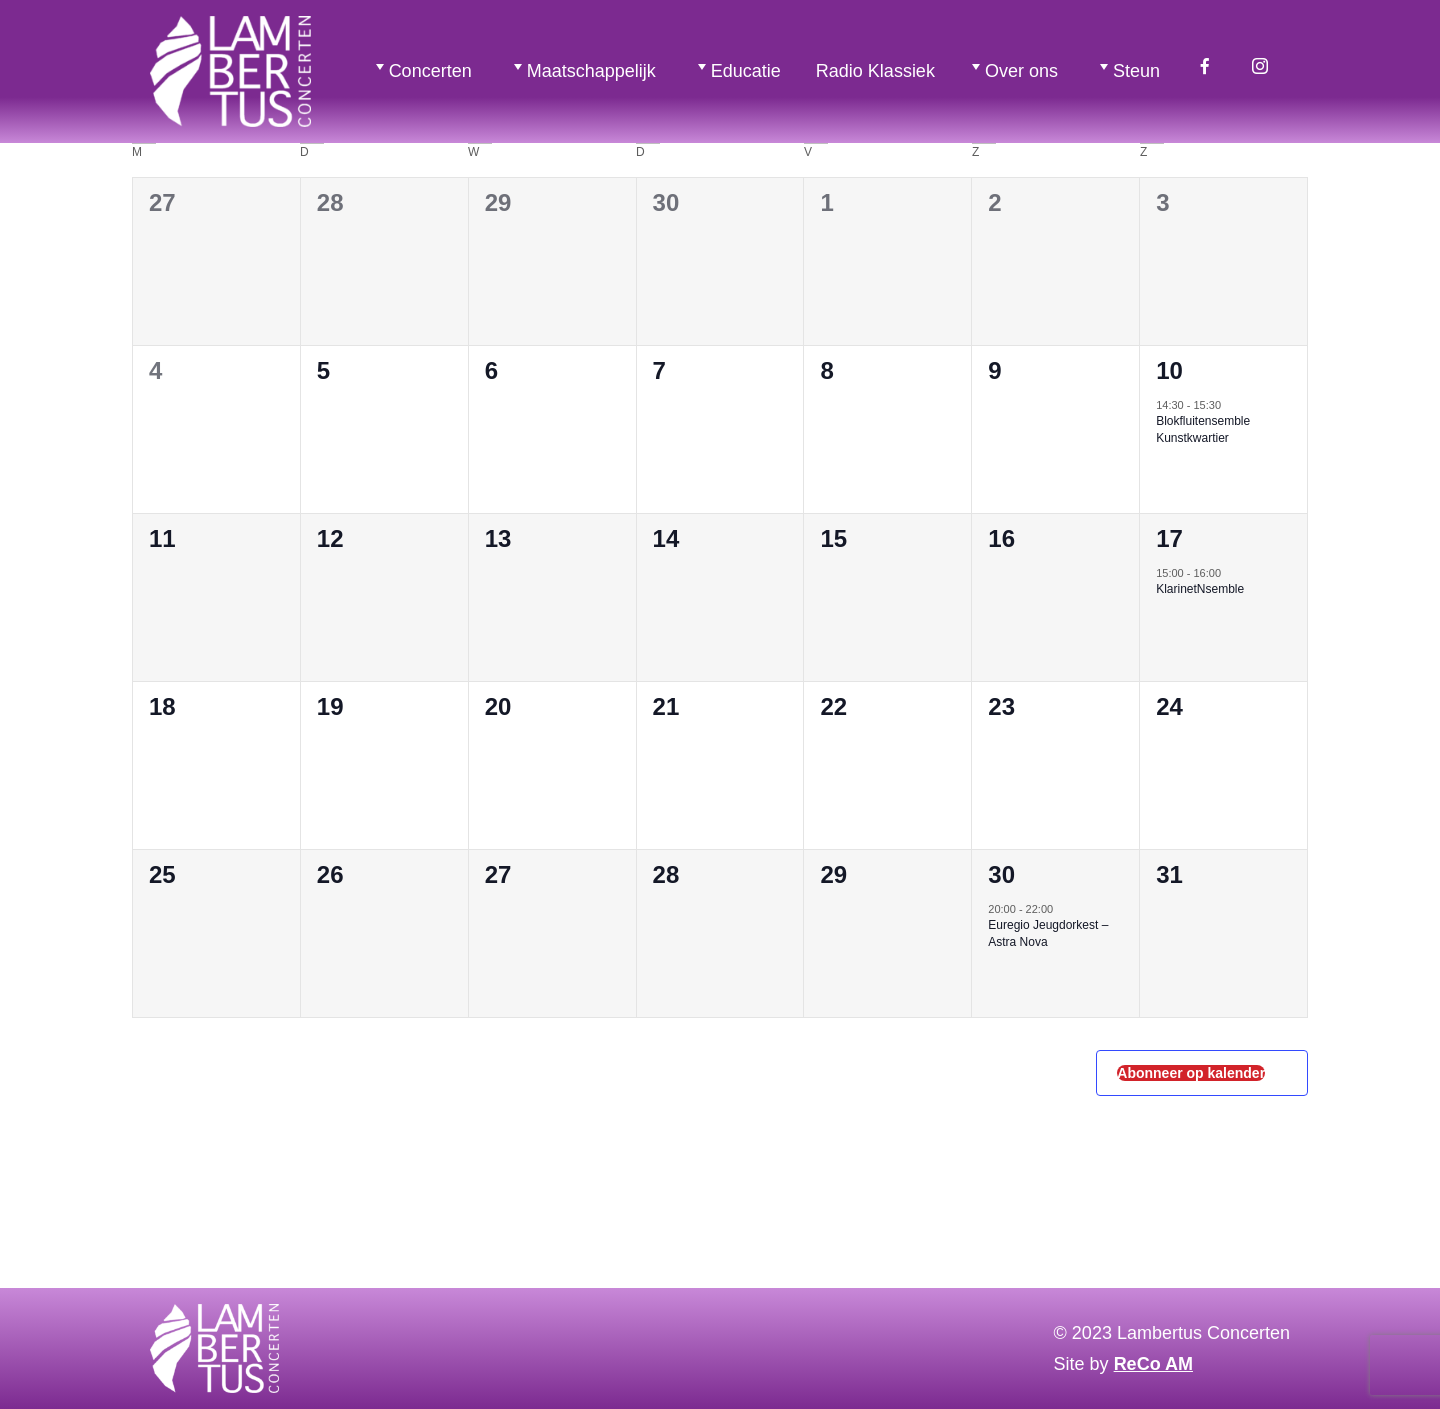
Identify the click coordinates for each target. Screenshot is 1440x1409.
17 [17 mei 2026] (1169, 538)
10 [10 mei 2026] (1169, 370)
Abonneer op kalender (1191, 1073)
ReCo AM (1153, 1364)
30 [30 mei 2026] (1001, 874)
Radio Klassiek (875, 71)
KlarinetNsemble (1200, 589)
